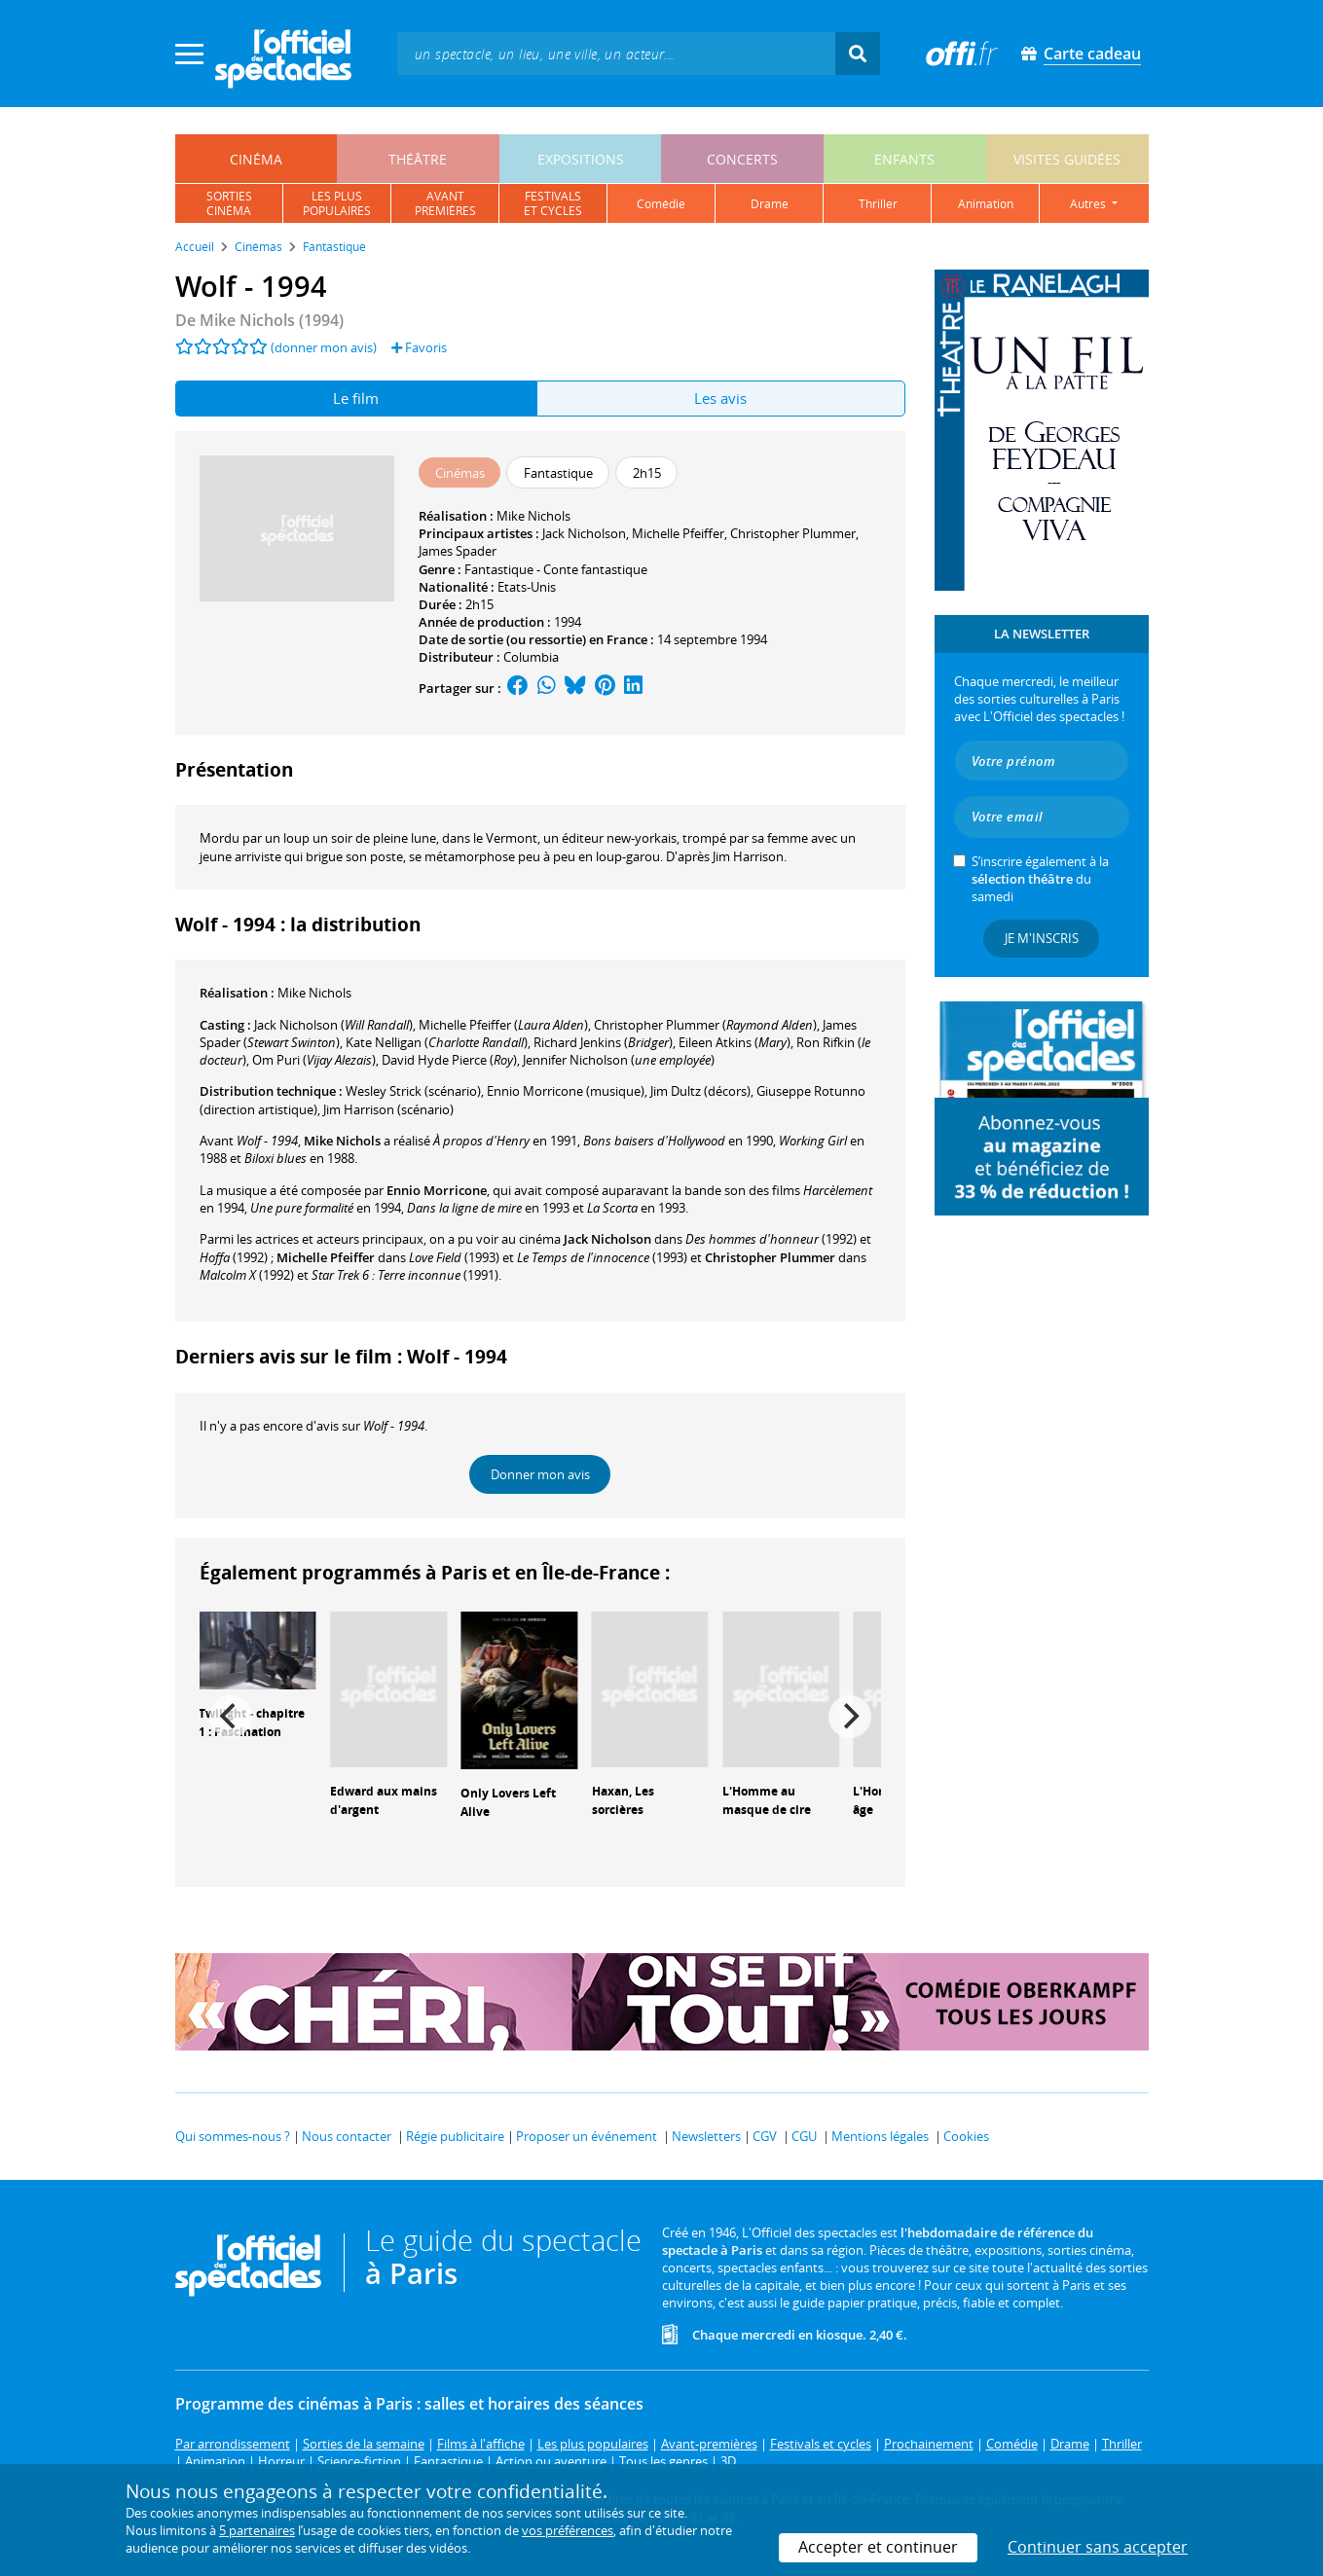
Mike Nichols (533, 516)
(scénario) (413, 1091)
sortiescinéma (229, 203)
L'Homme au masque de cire (766, 1800)
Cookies (966, 2136)
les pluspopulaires (337, 203)
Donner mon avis (540, 1474)
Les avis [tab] (720, 398)
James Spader (457, 551)
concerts (742, 159)
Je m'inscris (1042, 938)
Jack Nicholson (584, 533)
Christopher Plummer (793, 533)
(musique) (565, 1091)
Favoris (419, 347)
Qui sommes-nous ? (232, 2136)
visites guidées (1067, 159)
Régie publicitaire (455, 2136)
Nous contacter (346, 2136)
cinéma (256, 159)
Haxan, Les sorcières (623, 1800)
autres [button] (1089, 204)
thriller (878, 204)
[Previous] (230, 1716)
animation (985, 204)
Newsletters (706, 2136)
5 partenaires (257, 2530)
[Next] (849, 1716)
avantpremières (445, 203)
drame (770, 204)
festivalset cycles (553, 203)
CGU (804, 2136)
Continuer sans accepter (1098, 2547)
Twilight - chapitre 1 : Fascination (252, 1722)
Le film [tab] (356, 398)
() (333, 1025)
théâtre (417, 159)
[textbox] (616, 53)
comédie (661, 204)
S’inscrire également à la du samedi (1040, 879)
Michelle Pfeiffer (678, 533)
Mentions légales (880, 2136)
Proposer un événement (586, 2136)
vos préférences (567, 2530)
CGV (765, 2136)
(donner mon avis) (324, 347)
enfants (904, 159)
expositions (580, 159)
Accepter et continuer (878, 2547)
